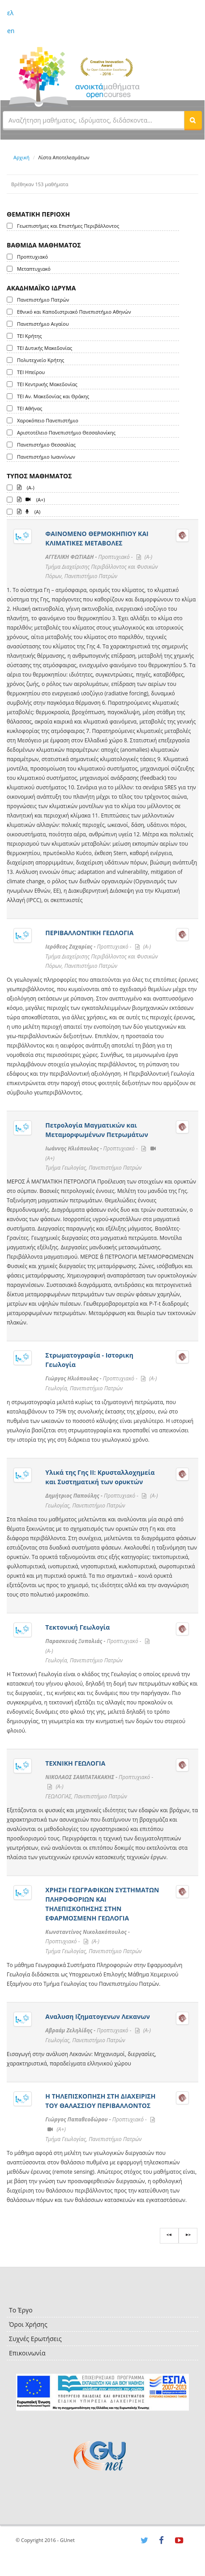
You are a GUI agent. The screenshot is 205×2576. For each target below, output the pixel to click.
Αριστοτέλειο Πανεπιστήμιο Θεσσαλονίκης (66, 432)
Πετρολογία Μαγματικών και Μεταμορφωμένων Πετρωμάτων (96, 1130)
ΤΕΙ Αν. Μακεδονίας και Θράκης (53, 396)
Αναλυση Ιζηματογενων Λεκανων (97, 2016)
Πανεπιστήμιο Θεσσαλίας (46, 444)
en (10, 30)
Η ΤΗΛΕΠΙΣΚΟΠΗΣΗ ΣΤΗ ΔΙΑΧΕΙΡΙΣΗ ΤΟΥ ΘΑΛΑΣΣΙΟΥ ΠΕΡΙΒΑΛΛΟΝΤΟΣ (100, 2101)
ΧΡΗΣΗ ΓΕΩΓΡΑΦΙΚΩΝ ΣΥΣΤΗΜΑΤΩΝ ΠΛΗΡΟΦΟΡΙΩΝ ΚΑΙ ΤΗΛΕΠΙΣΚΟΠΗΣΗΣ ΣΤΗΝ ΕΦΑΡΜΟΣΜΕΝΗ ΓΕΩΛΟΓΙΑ (102, 1904)
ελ (10, 13)
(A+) (31, 499)
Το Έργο (21, 2310)
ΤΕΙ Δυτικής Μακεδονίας (44, 348)
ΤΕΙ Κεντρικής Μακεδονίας (47, 384)
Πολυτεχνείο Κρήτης (40, 360)
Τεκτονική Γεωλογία (77, 1627)
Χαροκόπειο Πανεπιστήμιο (47, 420)
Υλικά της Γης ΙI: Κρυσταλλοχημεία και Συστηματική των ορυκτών (99, 1477)
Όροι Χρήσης (28, 2324)
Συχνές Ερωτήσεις (35, 2338)
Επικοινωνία (27, 2353)
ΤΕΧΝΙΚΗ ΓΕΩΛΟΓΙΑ (75, 1763)
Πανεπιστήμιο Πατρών (43, 299)
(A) (28, 511)
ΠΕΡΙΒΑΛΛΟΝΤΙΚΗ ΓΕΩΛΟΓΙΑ (89, 932)
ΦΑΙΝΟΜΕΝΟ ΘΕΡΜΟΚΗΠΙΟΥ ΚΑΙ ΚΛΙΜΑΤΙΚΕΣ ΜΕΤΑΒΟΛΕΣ (96, 538)
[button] (193, 120)
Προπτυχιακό (32, 256)
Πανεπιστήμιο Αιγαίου (43, 323)
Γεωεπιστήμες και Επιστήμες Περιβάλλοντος (68, 225)
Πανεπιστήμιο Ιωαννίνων (46, 456)
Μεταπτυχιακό (34, 268)
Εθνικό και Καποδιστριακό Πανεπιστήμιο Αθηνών (74, 311)
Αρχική (21, 157)
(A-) (25, 487)
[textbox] (93, 120)
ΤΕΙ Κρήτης (29, 335)
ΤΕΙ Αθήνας (29, 408)
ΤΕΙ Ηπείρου (31, 372)
